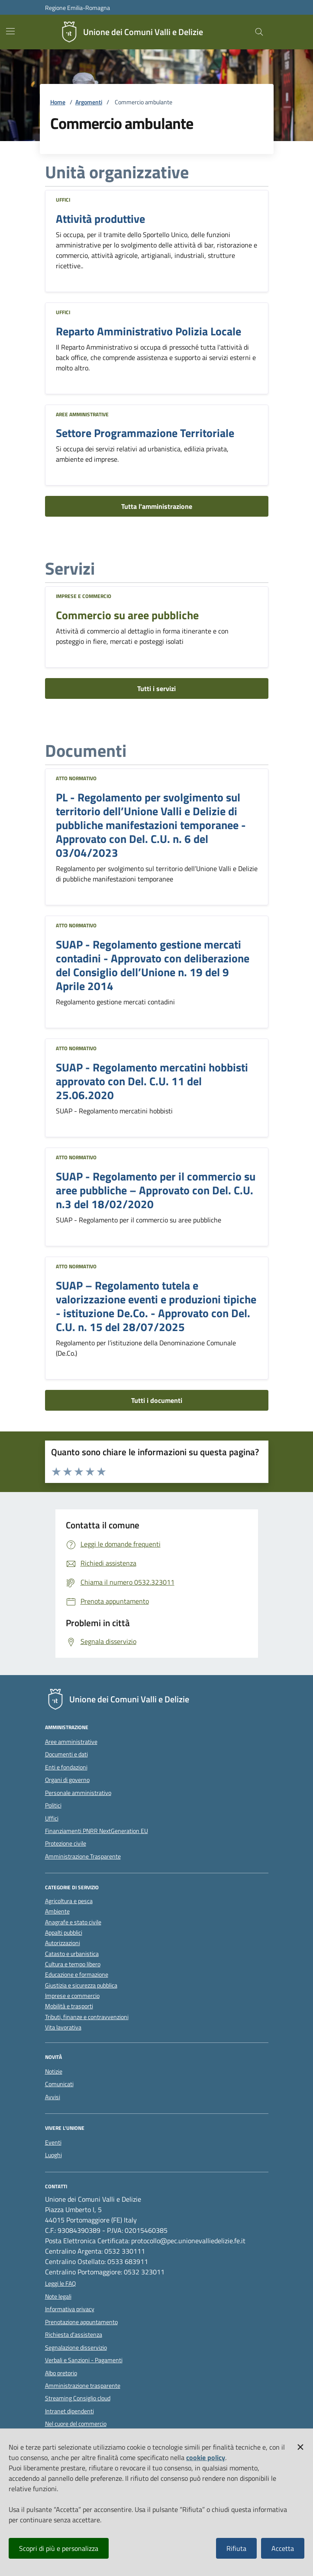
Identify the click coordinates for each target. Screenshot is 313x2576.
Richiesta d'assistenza (73, 2334)
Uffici (63, 200)
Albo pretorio (61, 2373)
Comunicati (59, 2084)
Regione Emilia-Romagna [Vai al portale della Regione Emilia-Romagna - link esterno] (77, 7)
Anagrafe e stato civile (73, 1922)
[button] (300, 2445)
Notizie (53, 2071)
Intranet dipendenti (69, 2411)
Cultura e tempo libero (72, 1964)
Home (57, 102)
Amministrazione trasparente (82, 2385)
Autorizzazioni (62, 1943)
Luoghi (53, 2155)
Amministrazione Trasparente (83, 1856)
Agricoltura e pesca (69, 1901)
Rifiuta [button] (236, 2548)
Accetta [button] (282, 2548)
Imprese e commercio (83, 596)
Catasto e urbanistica (72, 1954)
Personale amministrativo (78, 1793)
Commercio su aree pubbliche (127, 615)
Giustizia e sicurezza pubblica (81, 1985)
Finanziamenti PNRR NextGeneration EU (96, 1831)
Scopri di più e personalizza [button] (58, 2548)
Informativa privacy (69, 2309)
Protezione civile (65, 1843)
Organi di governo (67, 1780)
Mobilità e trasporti (69, 2006)
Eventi (53, 2142)
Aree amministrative (82, 414)
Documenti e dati (66, 1754)
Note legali (58, 2296)
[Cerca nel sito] (259, 32)
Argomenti (88, 102)
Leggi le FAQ (60, 2283)
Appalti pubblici (63, 1932)
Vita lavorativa (63, 2027)
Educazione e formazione (76, 1974)
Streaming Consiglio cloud (77, 2398)
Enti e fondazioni (66, 1767)
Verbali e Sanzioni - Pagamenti (84, 2360)
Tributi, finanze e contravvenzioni (87, 2017)
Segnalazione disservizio (76, 2347)
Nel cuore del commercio (75, 2423)
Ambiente (57, 1911)
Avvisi (52, 2097)
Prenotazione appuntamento (81, 2322)
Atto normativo (76, 778)
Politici (53, 1805)
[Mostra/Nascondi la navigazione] (10, 31)
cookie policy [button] (205, 2457)
